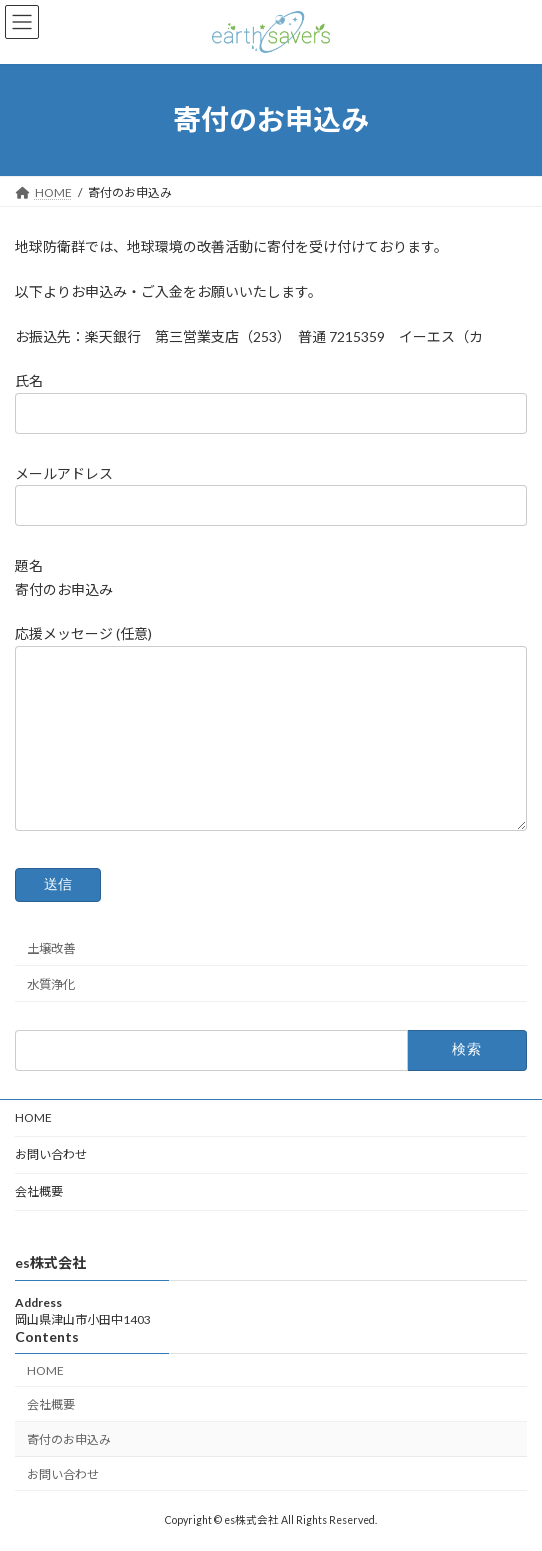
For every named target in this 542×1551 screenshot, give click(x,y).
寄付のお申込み (69, 1439)
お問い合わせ (51, 1154)
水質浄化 (51, 984)
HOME (33, 1117)
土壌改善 (51, 948)
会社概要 (39, 1191)
